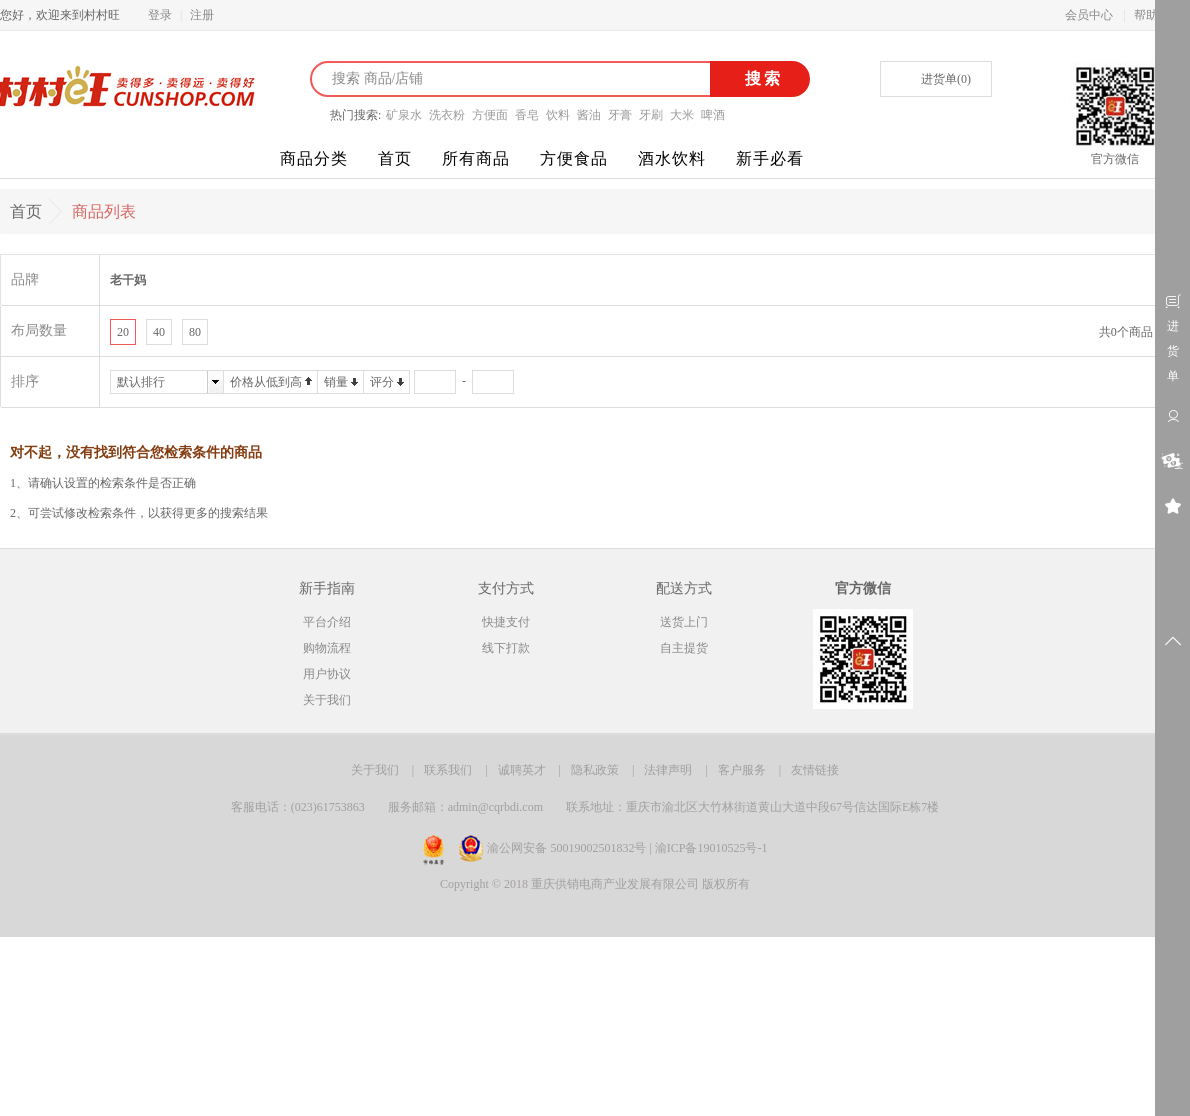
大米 (682, 115)
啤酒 (713, 115)
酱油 (589, 115)
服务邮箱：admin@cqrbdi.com (465, 807)
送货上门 (684, 622)
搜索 (760, 78)
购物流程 (327, 648)
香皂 (527, 115)
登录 (160, 15)
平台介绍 (327, 622)
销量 (336, 382)
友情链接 (815, 770)
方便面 (490, 115)
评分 (382, 382)
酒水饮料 (672, 158)
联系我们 (448, 770)
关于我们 (327, 700)
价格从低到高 (266, 382)
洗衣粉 (447, 115)
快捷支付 (506, 622)
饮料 (558, 115)
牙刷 (651, 115)
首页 (395, 158)
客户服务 (742, 770)
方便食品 (574, 158)
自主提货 (684, 648)
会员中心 (1089, 15)
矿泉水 (404, 115)
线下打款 (506, 648)
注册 (202, 15)
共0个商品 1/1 (1135, 332)
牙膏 (620, 115)
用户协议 (327, 674)
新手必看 (770, 158)
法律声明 (668, 770)
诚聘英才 (522, 770)
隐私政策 (595, 770)
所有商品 (476, 158)
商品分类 (314, 158)
